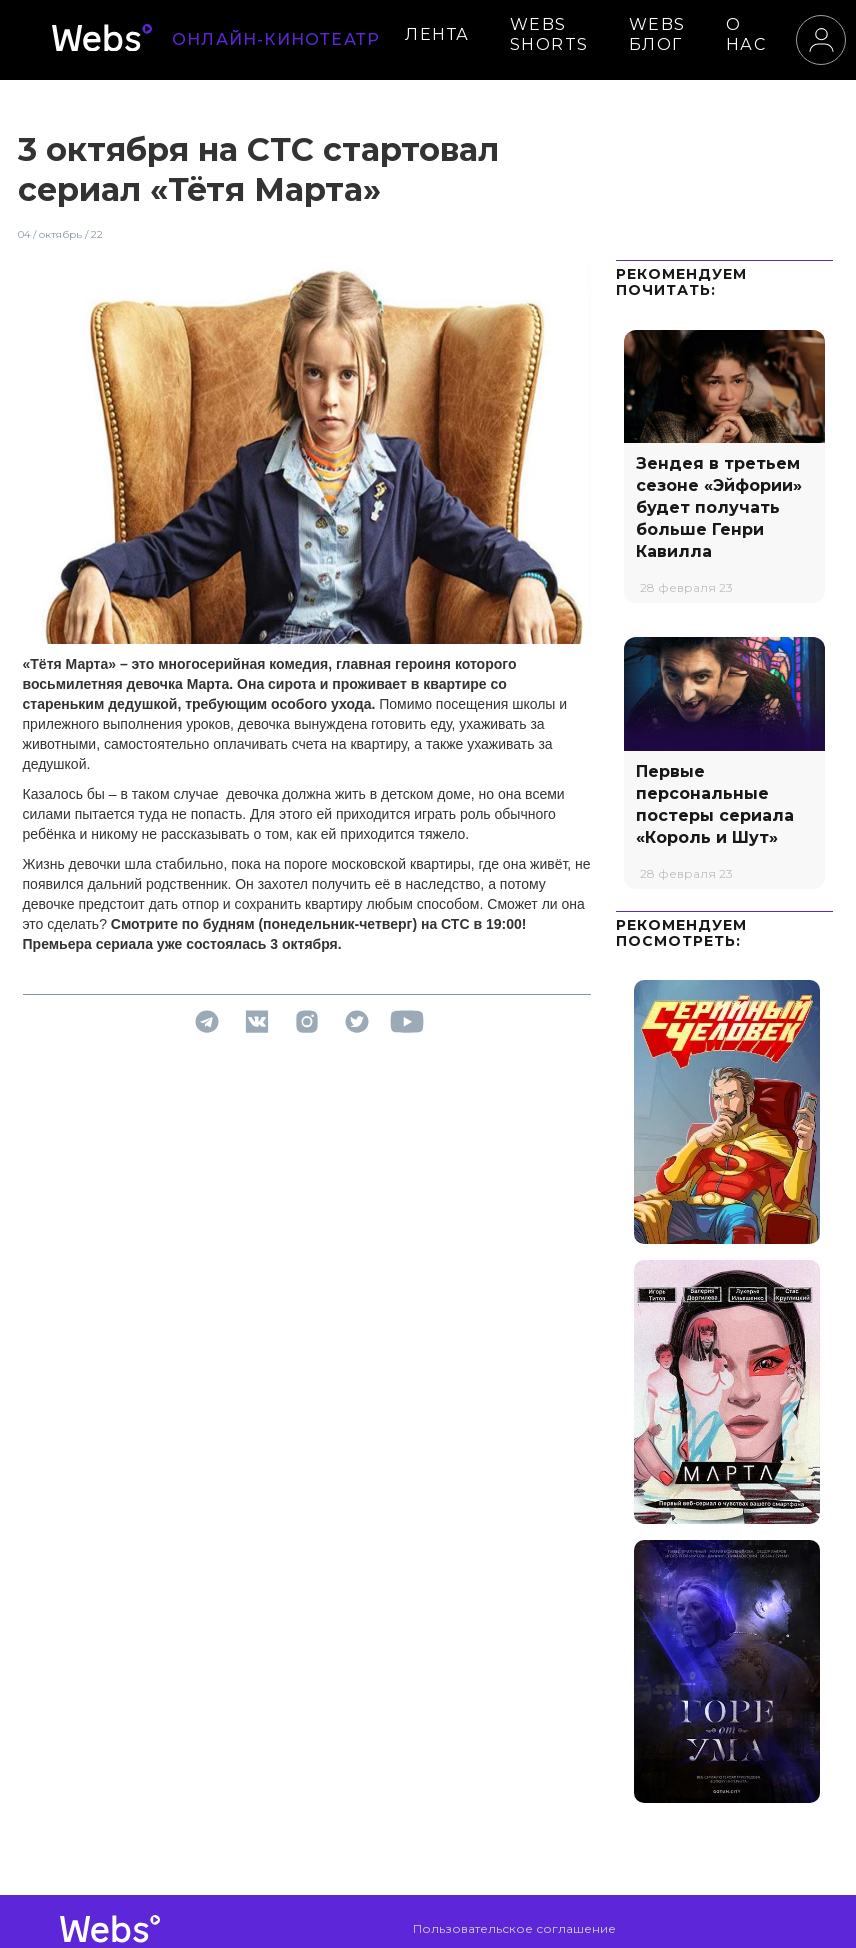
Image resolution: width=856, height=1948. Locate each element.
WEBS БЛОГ (657, 34)
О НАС (746, 34)
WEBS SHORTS (549, 34)
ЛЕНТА (437, 34)
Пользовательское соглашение (514, 1928)
